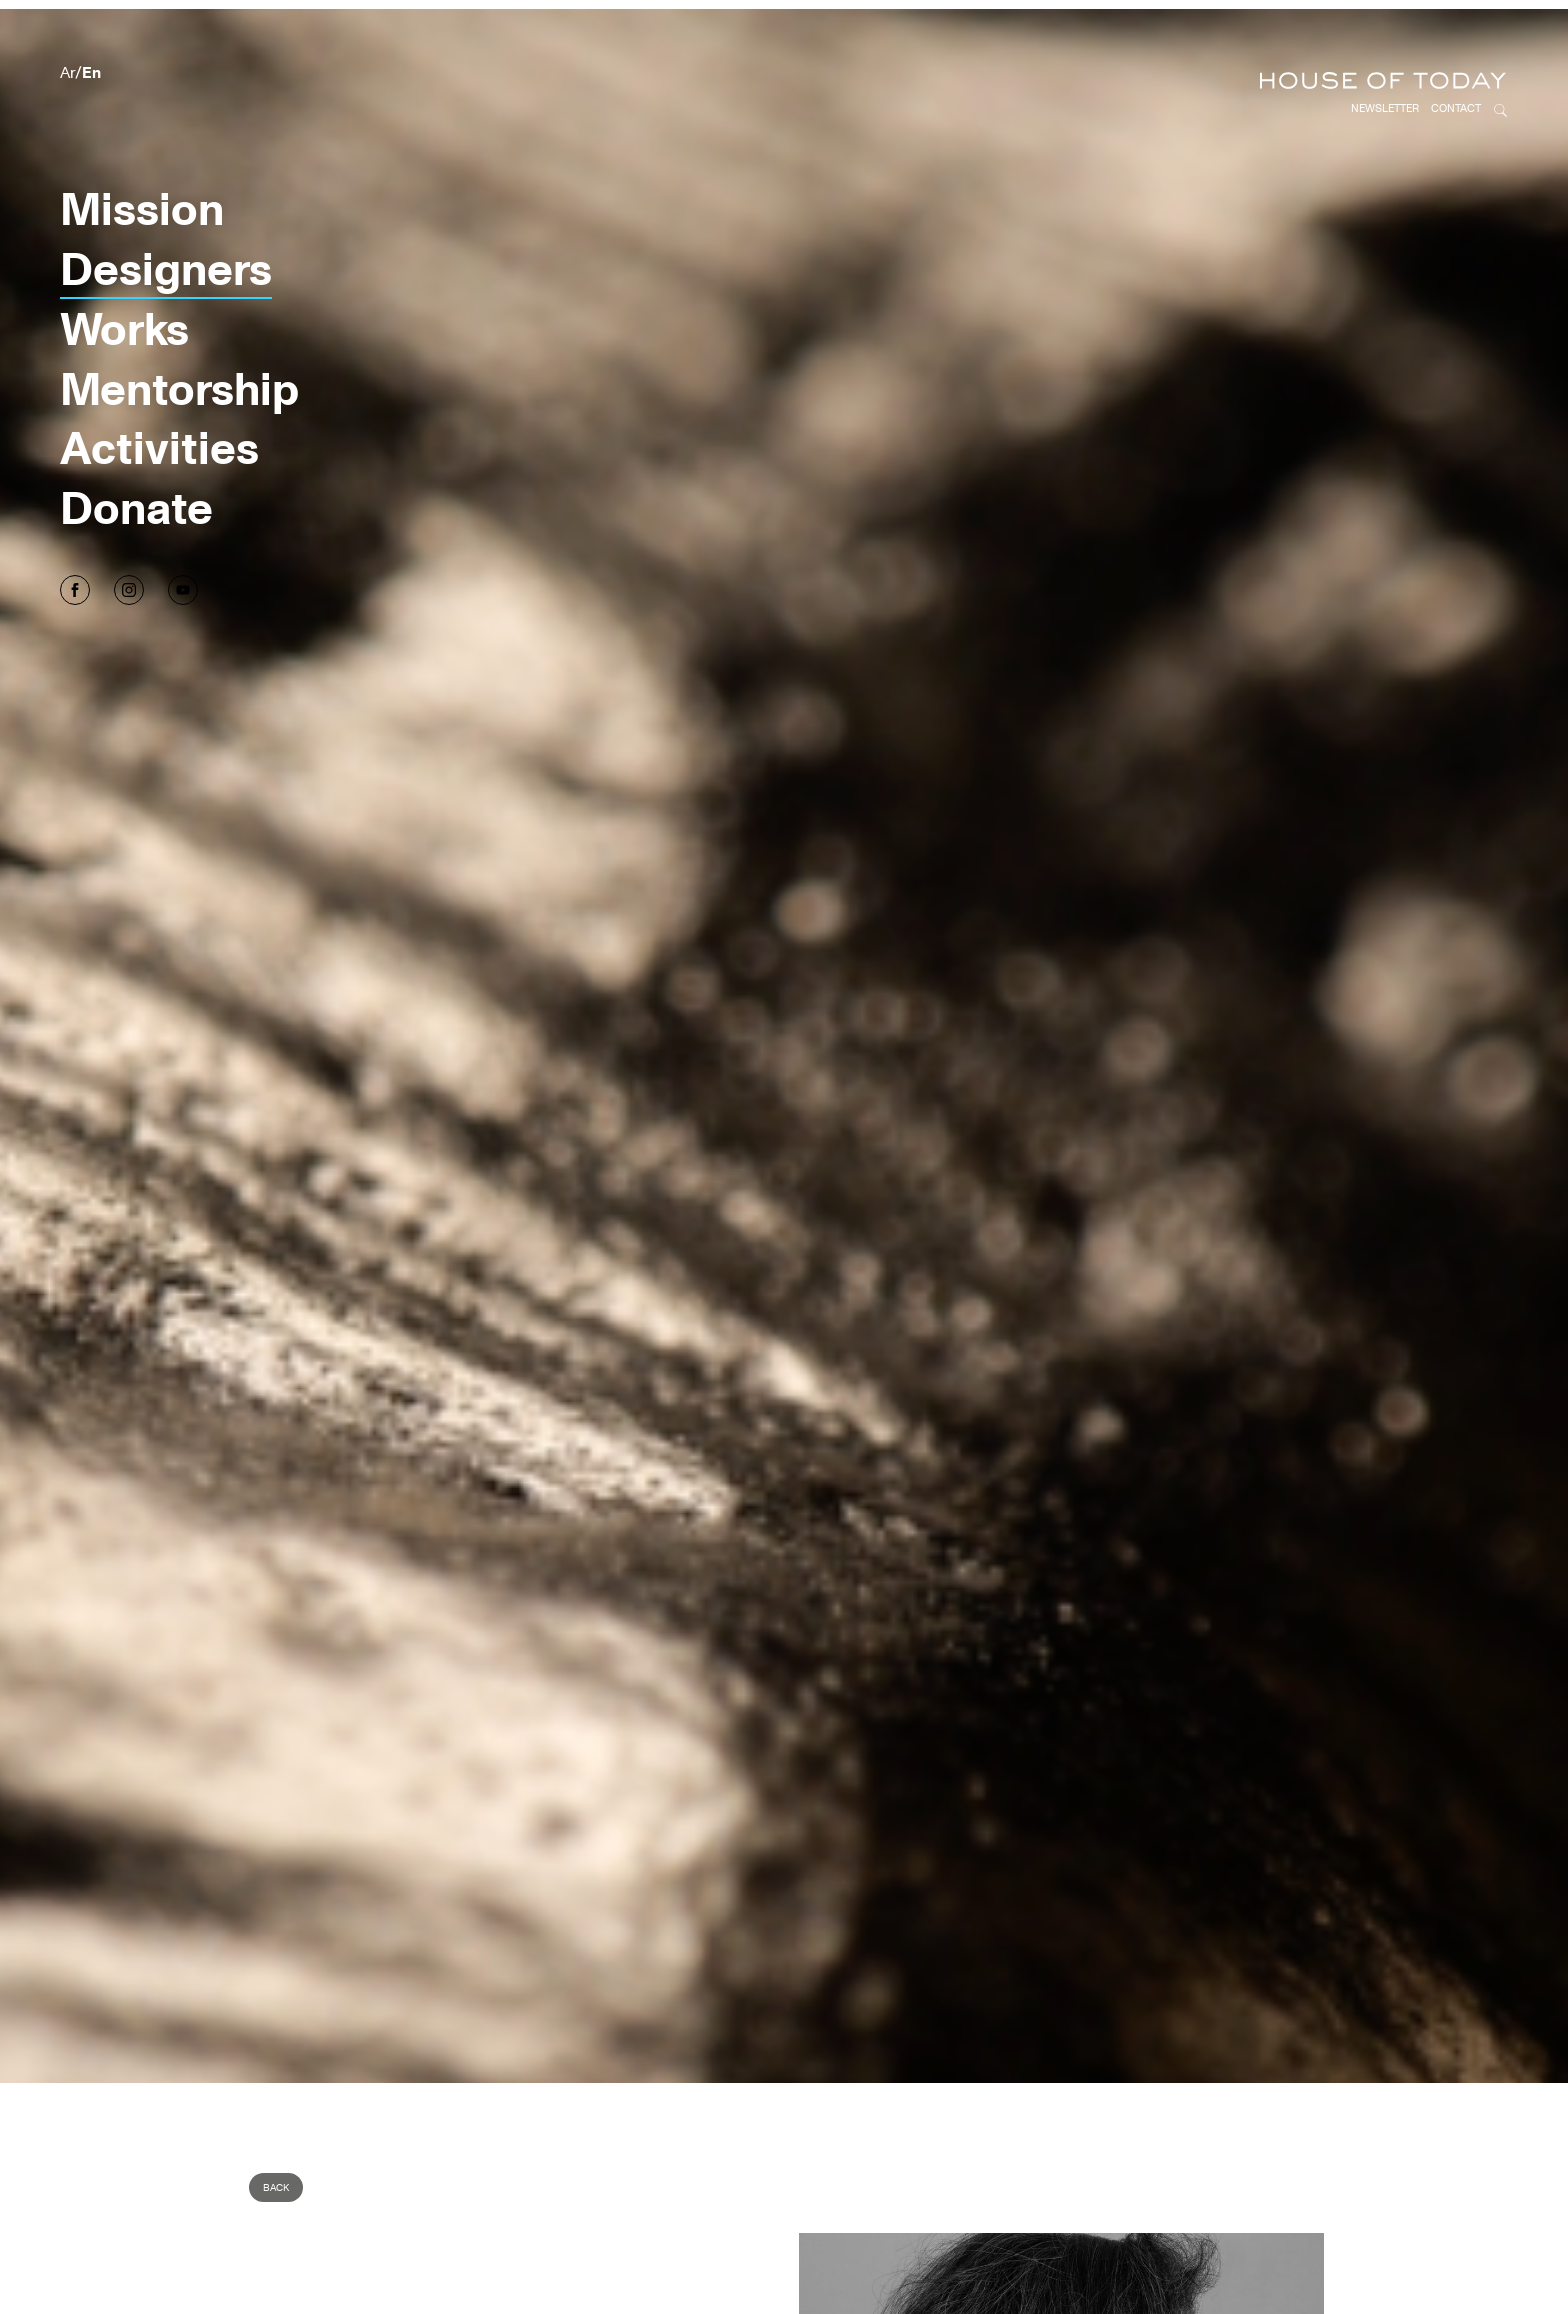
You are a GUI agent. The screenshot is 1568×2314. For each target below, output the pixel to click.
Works (124, 248)
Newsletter (1385, 29)
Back (276, 2108)
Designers (166, 188)
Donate (136, 427)
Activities (159, 367)
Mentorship (179, 308)
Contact (1456, 29)
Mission (142, 128)
